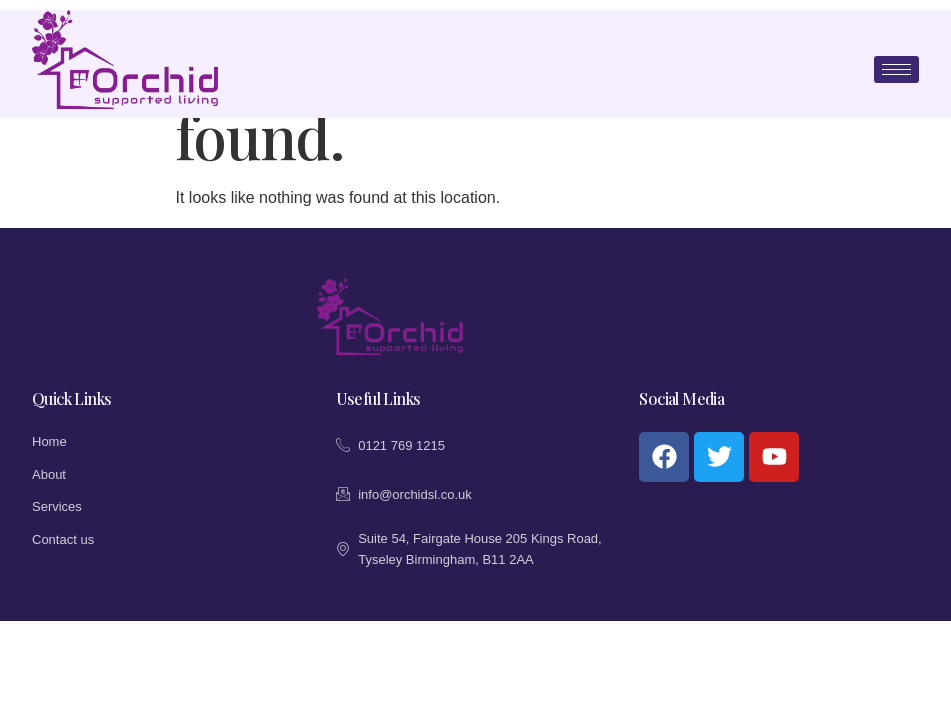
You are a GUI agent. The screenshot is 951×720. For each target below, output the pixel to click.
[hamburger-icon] (896, 69)
